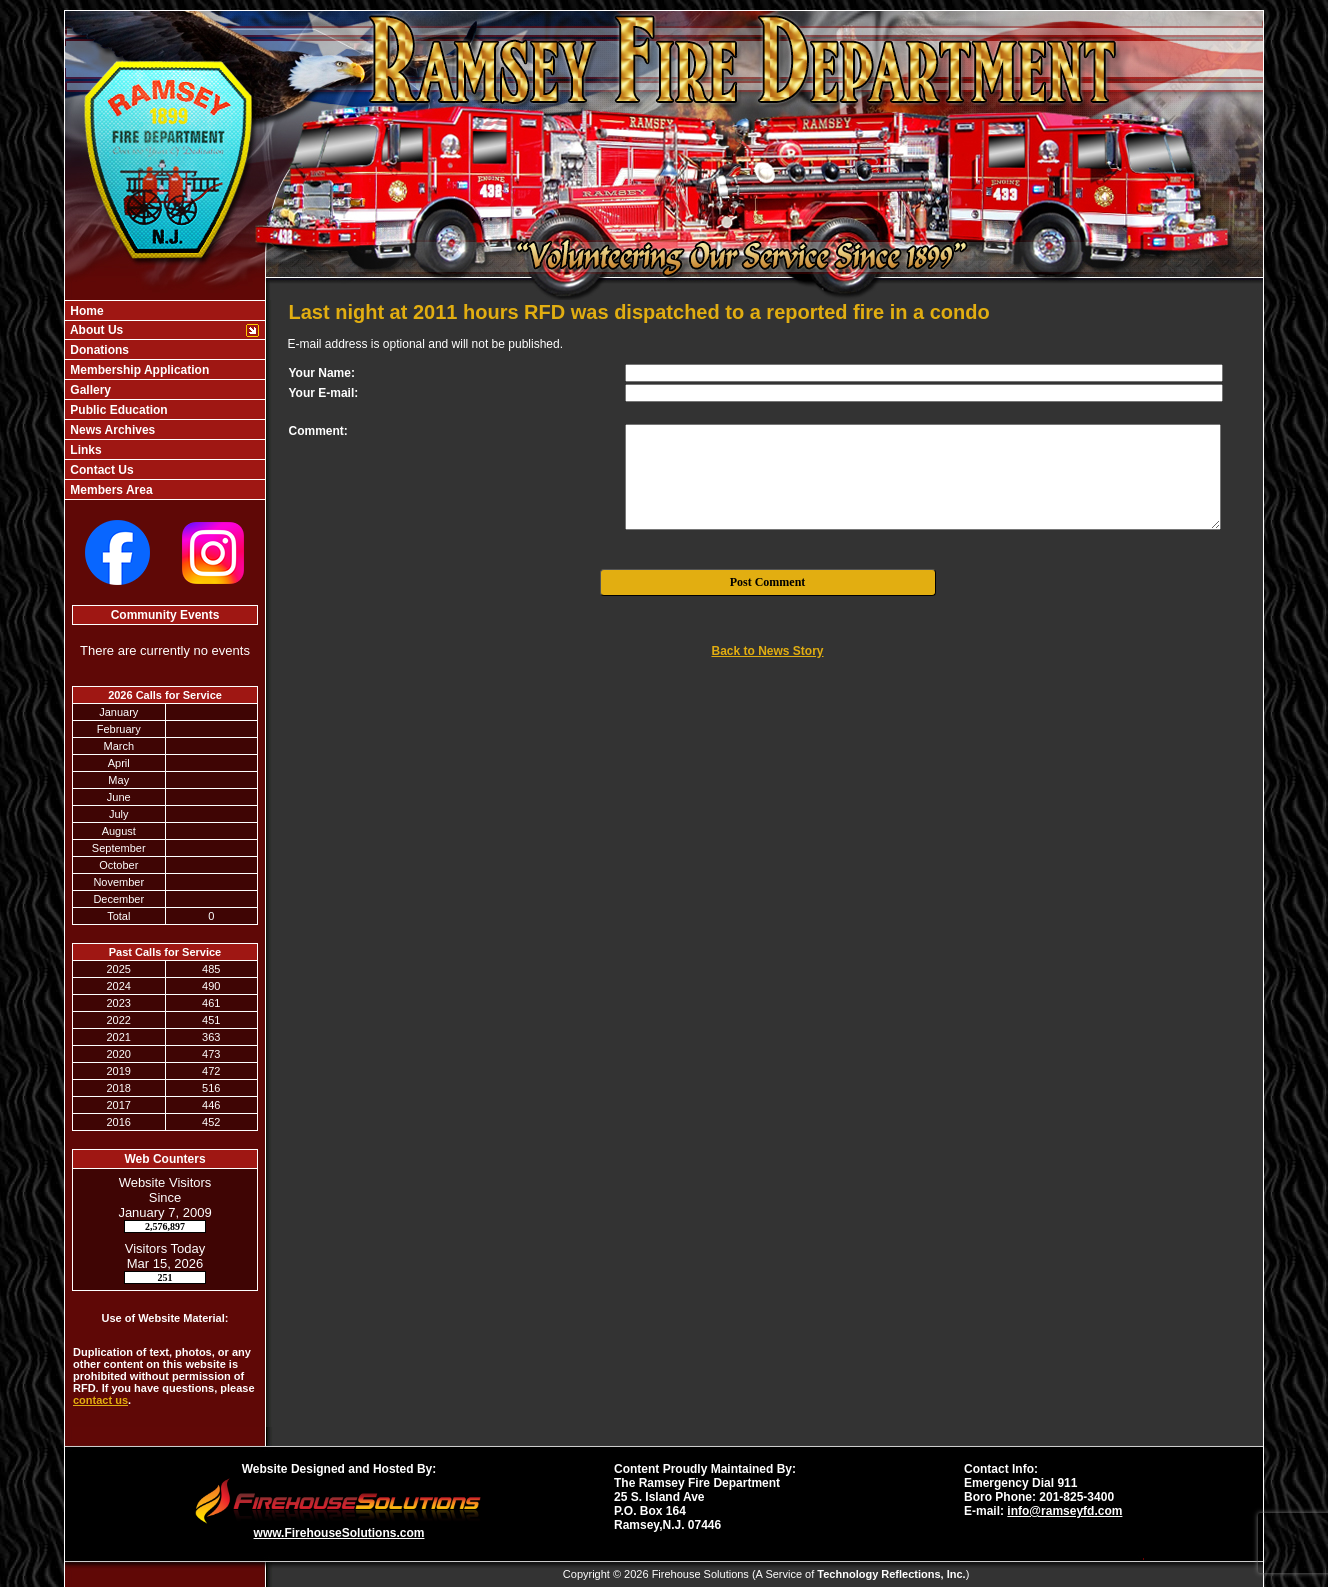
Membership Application (138, 370)
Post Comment (768, 582)
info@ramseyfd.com (1064, 1511)
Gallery (89, 390)
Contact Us (100, 470)
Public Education (117, 410)
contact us (100, 1400)
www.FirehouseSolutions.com (339, 1533)
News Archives (111, 430)
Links (84, 450)
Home (85, 311)
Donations (98, 350)
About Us (95, 330)
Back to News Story (767, 651)
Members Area (110, 490)
